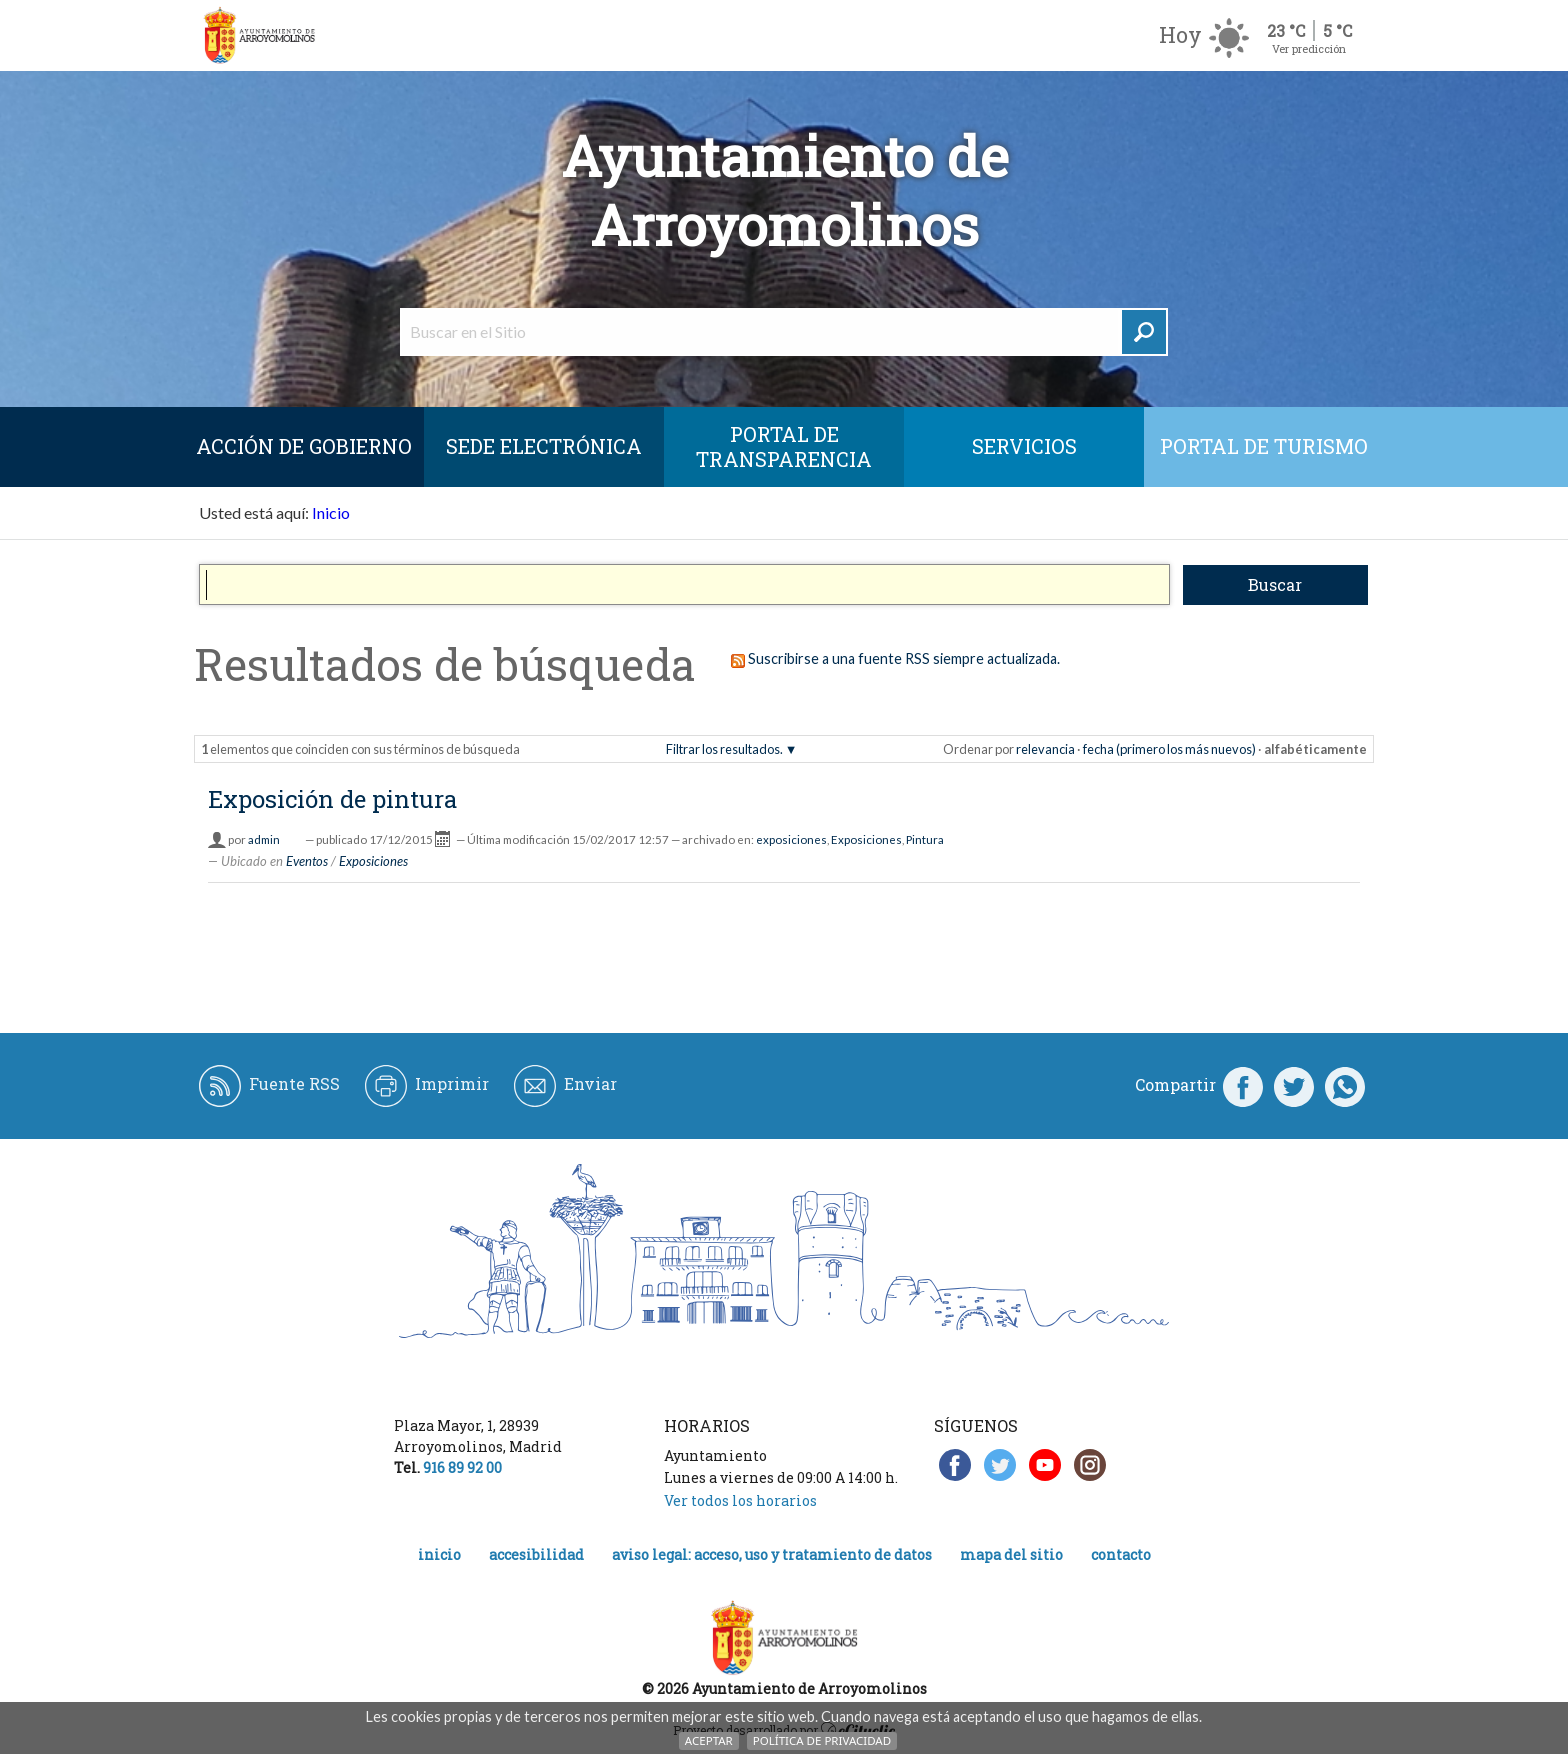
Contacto (1121, 1554)
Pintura (925, 839)
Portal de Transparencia (784, 446)
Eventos (307, 861)
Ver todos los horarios (740, 1500)
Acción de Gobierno (304, 446)
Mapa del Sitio (1011, 1554)
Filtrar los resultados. (724, 749)
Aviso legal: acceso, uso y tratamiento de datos (772, 1554)
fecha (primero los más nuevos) (1169, 749)
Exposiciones (866, 839)
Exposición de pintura (332, 799)
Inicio (331, 512)
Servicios (1024, 446)
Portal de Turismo (1264, 446)
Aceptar (709, 1740)
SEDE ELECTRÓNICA (544, 446)
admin (264, 839)
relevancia (1045, 749)
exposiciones (791, 839)
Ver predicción (1309, 48)
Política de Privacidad (822, 1740)
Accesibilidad (536, 1554)
